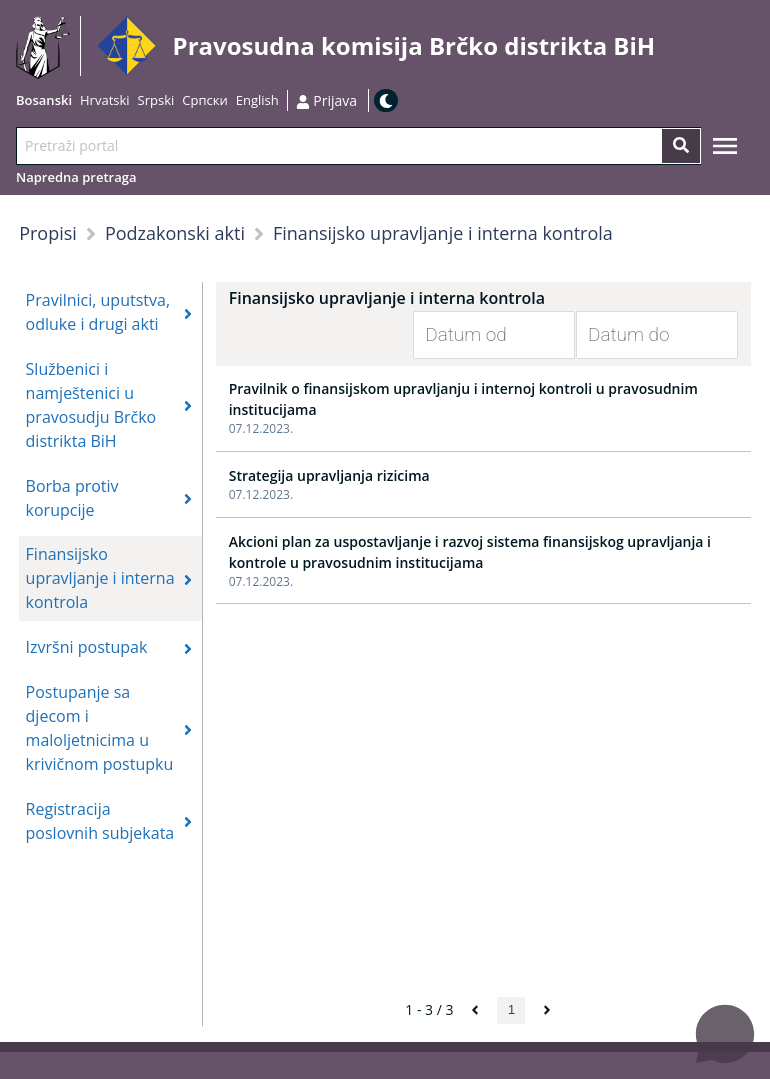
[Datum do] (642, 335)
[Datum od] (479, 335)
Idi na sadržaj (662, 46)
